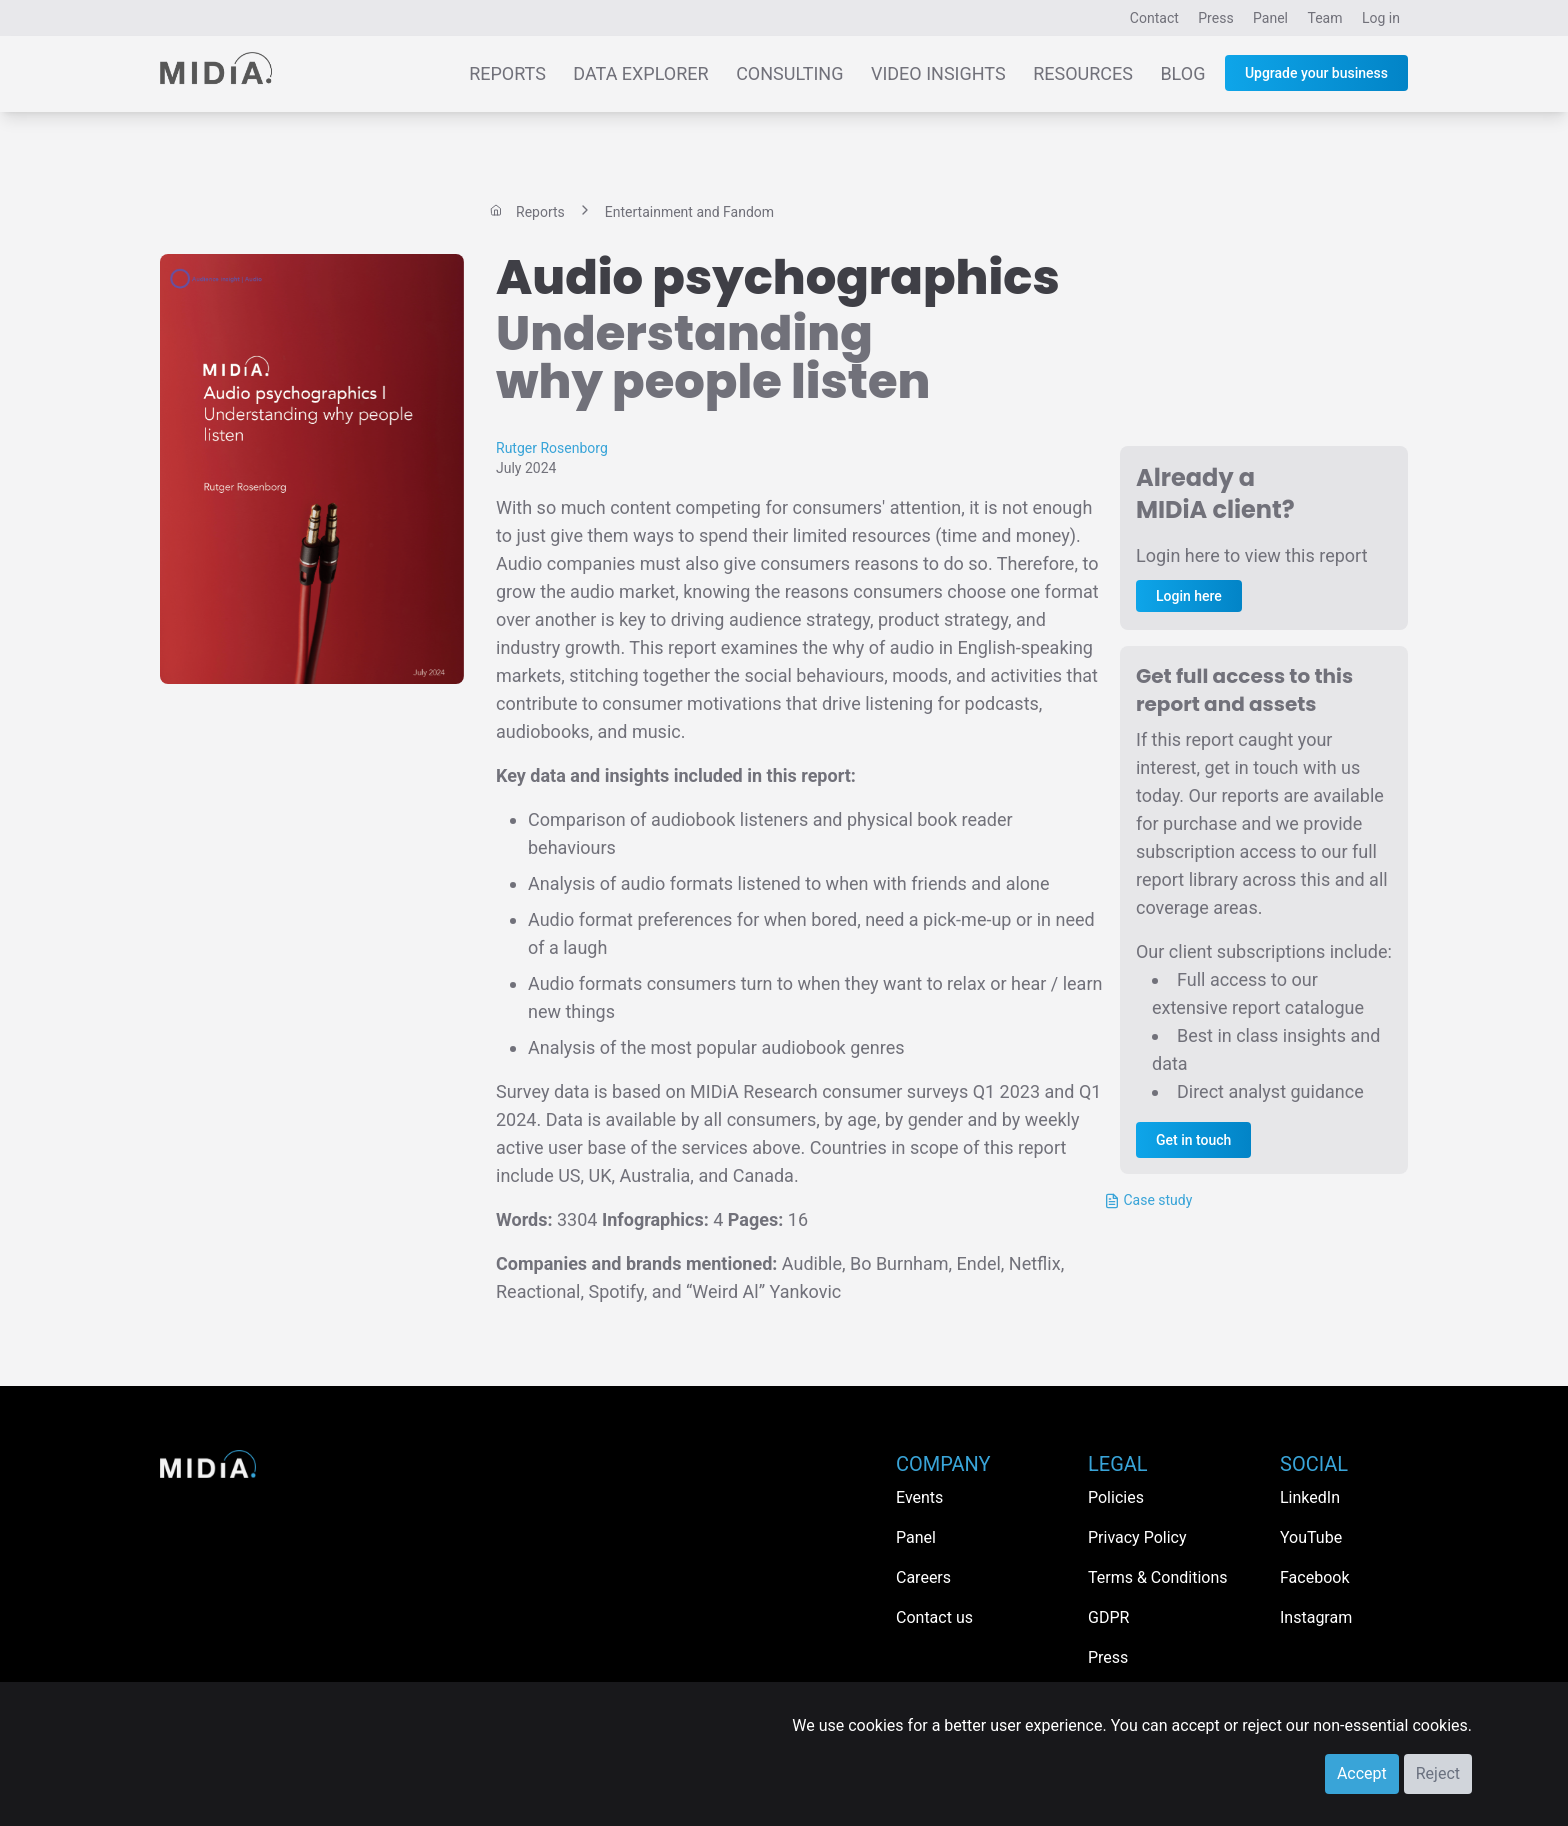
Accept (1362, 1773)
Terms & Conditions (1158, 1577)
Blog (1182, 73)
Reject (1438, 1773)
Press (1215, 18)
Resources (1083, 73)
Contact (1154, 18)
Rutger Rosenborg (552, 448)
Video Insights (938, 73)
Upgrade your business (1316, 73)
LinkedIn (1310, 1497)
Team (1325, 18)
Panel (1270, 18)
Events (919, 1497)
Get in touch (1193, 1140)
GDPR (1108, 1617)
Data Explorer (640, 73)
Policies (1116, 1497)
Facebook (1314, 1577)
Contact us (934, 1617)
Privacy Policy (1137, 1537)
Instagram (1316, 1617)
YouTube (1311, 1537)
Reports (507, 73)
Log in (1381, 18)
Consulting (789, 73)
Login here (1189, 596)
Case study (1148, 1200)
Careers (923, 1577)
